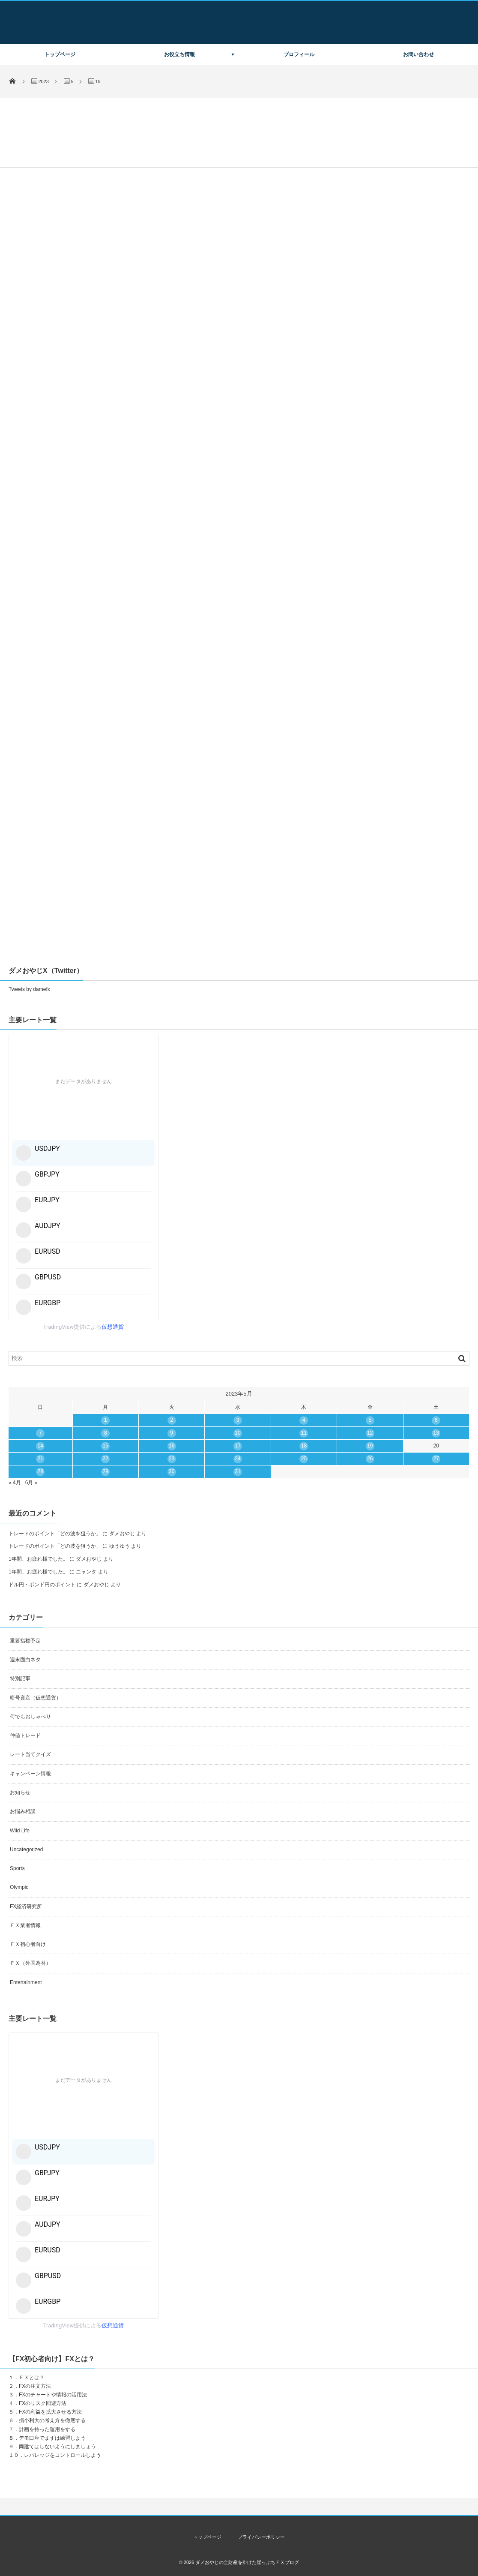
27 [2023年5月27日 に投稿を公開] (436, 1459)
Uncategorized (26, 1849)
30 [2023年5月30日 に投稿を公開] (171, 1471)
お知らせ (20, 1792)
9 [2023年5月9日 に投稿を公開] (171, 1433)
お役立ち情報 (179, 54)
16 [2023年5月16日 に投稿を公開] (171, 1446)
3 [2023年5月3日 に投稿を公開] (237, 1420)
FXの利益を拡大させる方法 (50, 2412)
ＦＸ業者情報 (25, 1925)
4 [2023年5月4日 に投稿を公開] (303, 1420)
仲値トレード (25, 1735)
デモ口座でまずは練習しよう (52, 2438)
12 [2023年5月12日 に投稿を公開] (370, 1433)
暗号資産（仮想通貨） (35, 1698)
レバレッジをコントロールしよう (62, 2455)
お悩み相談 (23, 1811)
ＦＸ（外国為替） (30, 1963)
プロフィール (299, 54)
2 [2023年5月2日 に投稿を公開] (171, 1420)
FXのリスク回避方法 (42, 2403)
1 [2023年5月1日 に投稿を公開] (105, 1420)
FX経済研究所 (26, 1906)
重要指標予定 (25, 1641)
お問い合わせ (418, 54)
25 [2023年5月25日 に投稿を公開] (304, 1459)
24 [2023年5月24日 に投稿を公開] (237, 1459)
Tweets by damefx (29, 989)
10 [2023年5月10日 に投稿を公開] (237, 1433)
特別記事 (20, 1678)
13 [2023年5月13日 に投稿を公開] (436, 1433)
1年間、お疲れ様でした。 (38, 1559)
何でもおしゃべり (30, 1717)
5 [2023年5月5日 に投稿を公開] (370, 1420)
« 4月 (15, 1483)
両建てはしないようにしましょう (57, 2447)
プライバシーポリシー (261, 2537)
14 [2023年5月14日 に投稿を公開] (40, 1446)
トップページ (60, 54)
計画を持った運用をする (47, 2429)
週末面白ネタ (25, 1660)
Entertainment (26, 1982)
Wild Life (20, 1831)
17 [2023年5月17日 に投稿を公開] (237, 1446)
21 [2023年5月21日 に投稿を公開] (40, 1459)
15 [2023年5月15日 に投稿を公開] (105, 1446)
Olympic (19, 1887)
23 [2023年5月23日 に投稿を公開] (171, 1459)
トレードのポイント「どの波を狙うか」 (55, 1534)
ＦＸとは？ (32, 2378)
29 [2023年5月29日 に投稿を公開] (105, 1471)
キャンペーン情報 (30, 1774)
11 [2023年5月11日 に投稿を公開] (304, 1433)
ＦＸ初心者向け (28, 1944)
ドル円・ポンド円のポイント (42, 1585)
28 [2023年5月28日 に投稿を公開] (40, 1471)
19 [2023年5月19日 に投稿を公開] (370, 1446)
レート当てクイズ (30, 1754)
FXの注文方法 (35, 2386)
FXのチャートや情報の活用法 (53, 2395)
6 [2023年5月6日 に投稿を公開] (436, 1420)
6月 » (31, 1483)
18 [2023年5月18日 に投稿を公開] (304, 1446)
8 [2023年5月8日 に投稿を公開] (105, 1433)
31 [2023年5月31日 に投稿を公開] (237, 1471)
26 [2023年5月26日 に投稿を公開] (370, 1459)
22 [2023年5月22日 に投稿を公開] (105, 1459)
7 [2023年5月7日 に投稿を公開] (40, 1433)
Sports (17, 1868)
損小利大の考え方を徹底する (52, 2420)
